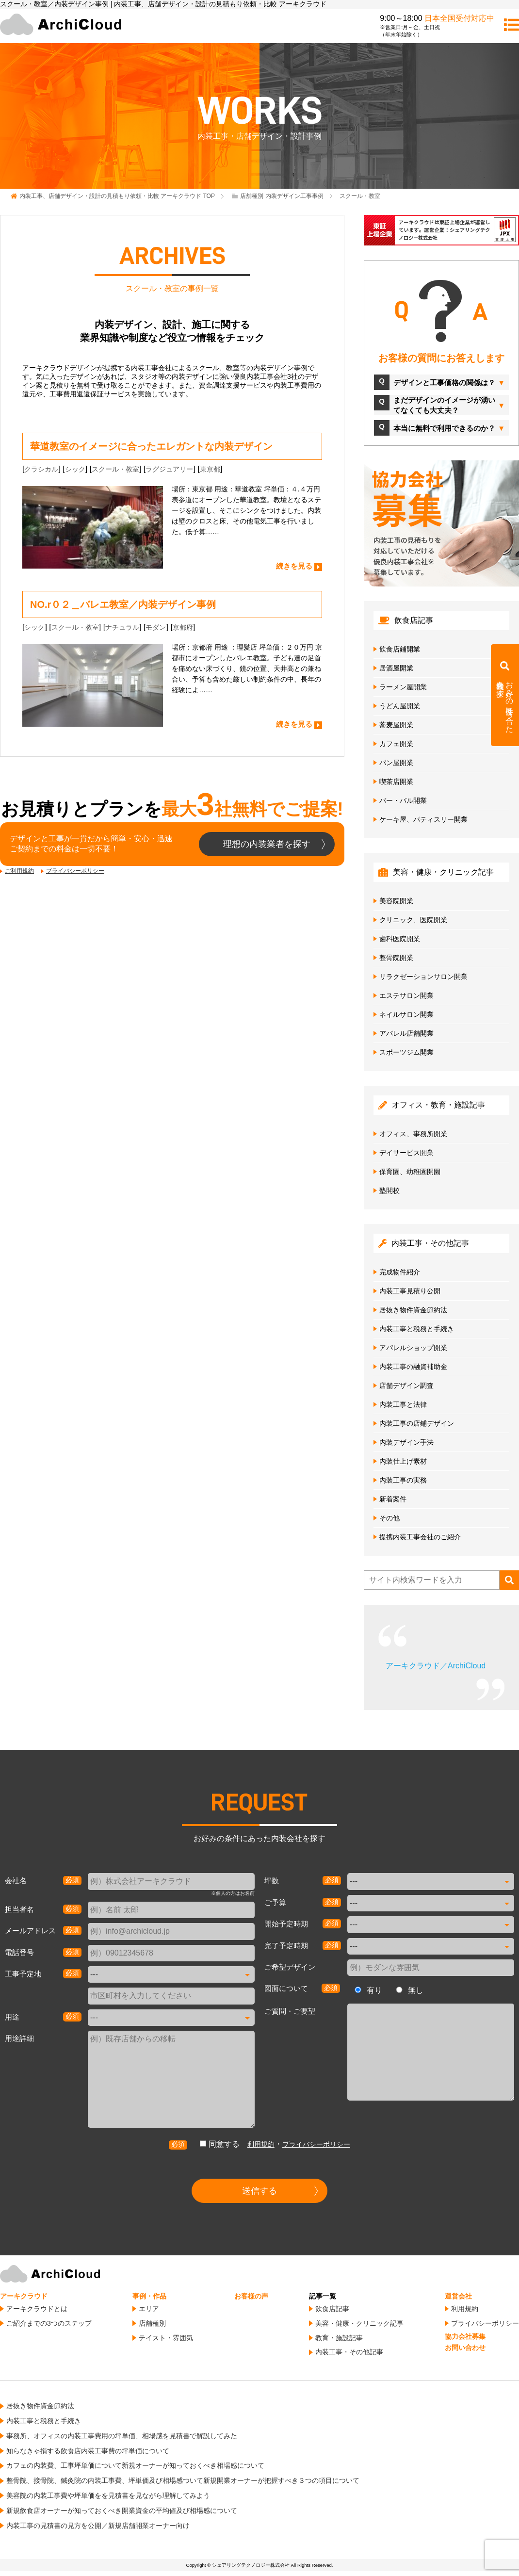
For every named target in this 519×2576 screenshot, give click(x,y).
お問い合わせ (465, 2347)
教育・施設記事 (339, 2338)
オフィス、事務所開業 (413, 1133)
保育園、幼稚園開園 (409, 1171)
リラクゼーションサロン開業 (423, 976)
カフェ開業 (396, 743)
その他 (389, 1518)
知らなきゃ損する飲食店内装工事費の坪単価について (87, 2451)
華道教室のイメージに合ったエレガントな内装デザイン (151, 446)
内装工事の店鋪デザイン (416, 1423)
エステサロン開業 (406, 995)
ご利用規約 (19, 870)
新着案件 (392, 1499)
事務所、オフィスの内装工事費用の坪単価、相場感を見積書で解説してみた (121, 2436)
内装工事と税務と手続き (416, 1328)
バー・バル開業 (403, 800)
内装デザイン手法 (406, 1442)
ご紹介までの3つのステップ (49, 2323)
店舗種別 (152, 2323)
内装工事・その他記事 (349, 2352)
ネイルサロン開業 (406, 1014)
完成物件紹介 (399, 1272)
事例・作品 (149, 2296)
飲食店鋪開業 (399, 649)
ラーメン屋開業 (403, 687)
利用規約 (261, 2144)
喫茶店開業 (396, 781)
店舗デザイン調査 (406, 1385)
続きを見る (294, 566)
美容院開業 (396, 900)
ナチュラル (122, 627)
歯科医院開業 (399, 938)
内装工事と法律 (403, 1404)
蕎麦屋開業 (396, 724)
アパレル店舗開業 (406, 1033)
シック (75, 469)
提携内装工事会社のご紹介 (420, 1536)
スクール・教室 (115, 469)
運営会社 (458, 2296)
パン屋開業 (396, 762)
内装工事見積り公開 (409, 1291)
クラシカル (41, 469)
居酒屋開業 (396, 668)
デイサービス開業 (406, 1152)
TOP (117, 196)
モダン (156, 627)
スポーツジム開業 (406, 1052)
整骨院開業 (396, 957)
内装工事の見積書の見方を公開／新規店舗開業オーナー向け (98, 2525)
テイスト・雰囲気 (166, 2338)
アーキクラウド (24, 2296)
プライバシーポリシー (75, 870)
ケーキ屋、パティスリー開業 (423, 819)
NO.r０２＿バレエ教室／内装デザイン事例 (123, 604)
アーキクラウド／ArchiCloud (436, 1666)
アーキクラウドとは (36, 2309)
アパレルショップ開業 (413, 1347)
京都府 (183, 627)
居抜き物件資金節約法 (413, 1309)
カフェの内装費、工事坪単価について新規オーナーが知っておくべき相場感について (135, 2465)
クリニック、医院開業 (413, 919)
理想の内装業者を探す (266, 844)
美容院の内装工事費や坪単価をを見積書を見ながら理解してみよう (108, 2495)
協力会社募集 (465, 2336)
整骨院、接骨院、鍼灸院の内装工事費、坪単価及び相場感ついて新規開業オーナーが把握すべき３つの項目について (182, 2480)
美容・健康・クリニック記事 (359, 2323)
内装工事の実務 (403, 1480)
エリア (149, 2309)
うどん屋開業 (399, 705)
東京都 (210, 469)
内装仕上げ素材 (403, 1461)
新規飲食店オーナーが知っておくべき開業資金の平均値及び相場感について (121, 2510)
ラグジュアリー (169, 469)
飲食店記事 (332, 2309)
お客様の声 (251, 2296)
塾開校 (389, 1190)
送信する (259, 2191)
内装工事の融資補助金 (413, 1366)
